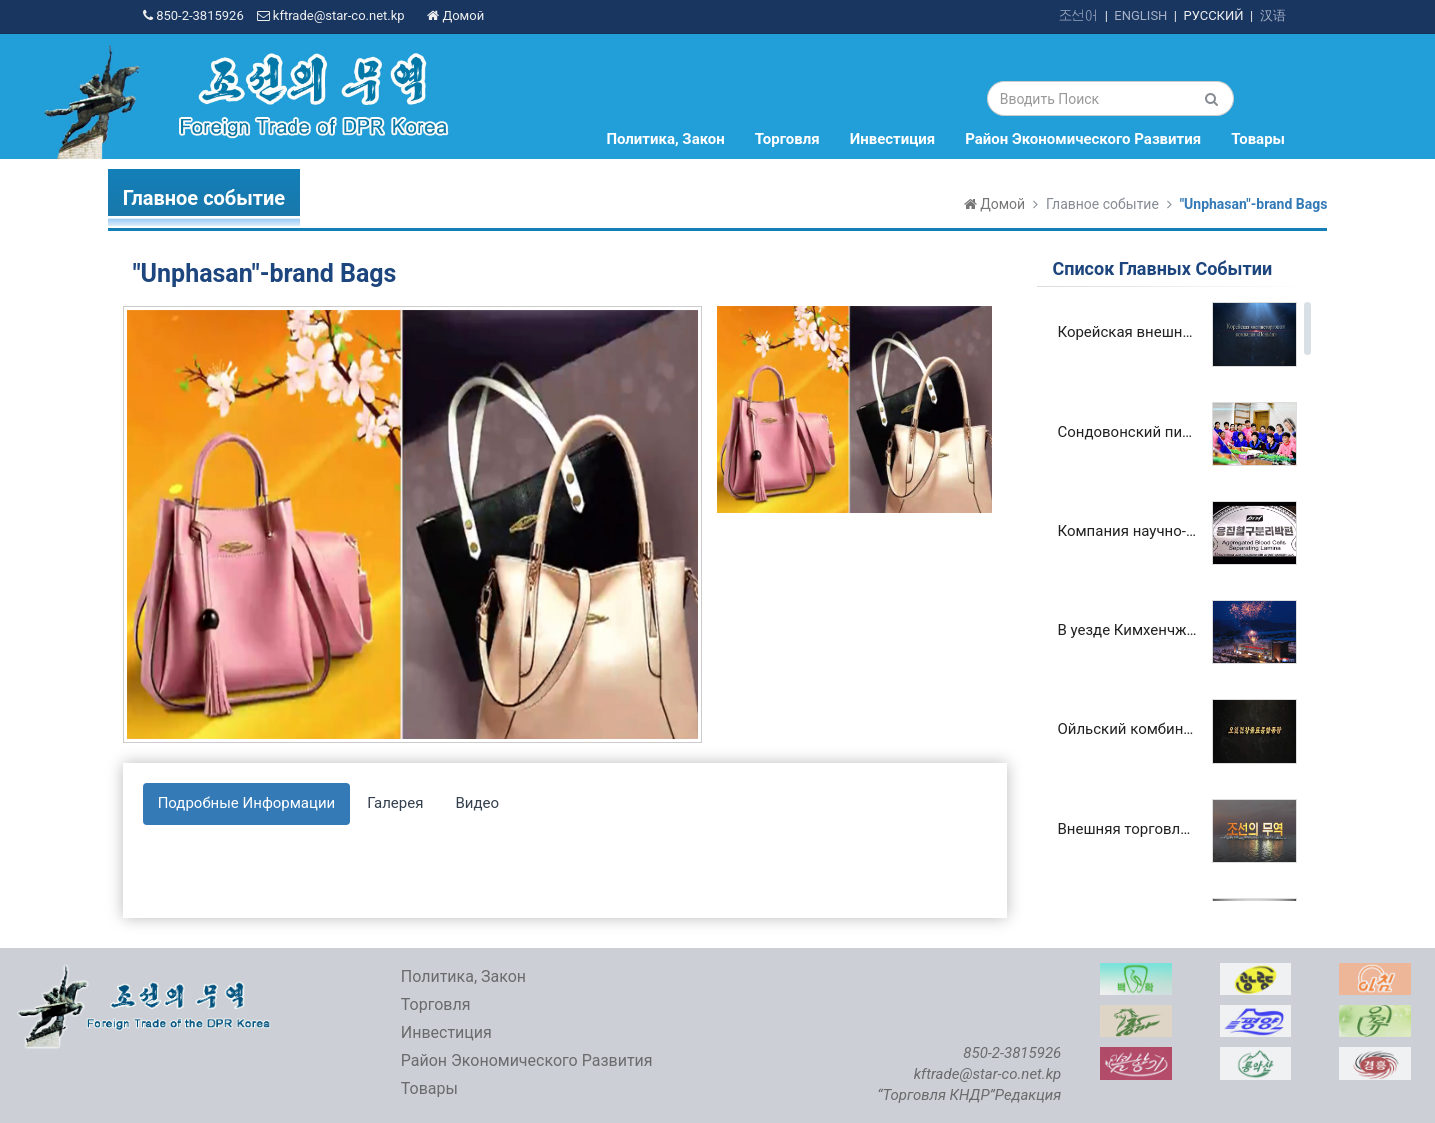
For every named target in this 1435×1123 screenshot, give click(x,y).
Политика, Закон (665, 139)
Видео (477, 803)
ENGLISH (1140, 15)
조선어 (1078, 15)
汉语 (1273, 15)
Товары (1258, 139)
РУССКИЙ (1213, 15)
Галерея (395, 803)
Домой (455, 15)
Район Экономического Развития (1083, 139)
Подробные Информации (247, 803)
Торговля (787, 139)
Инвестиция (893, 139)
